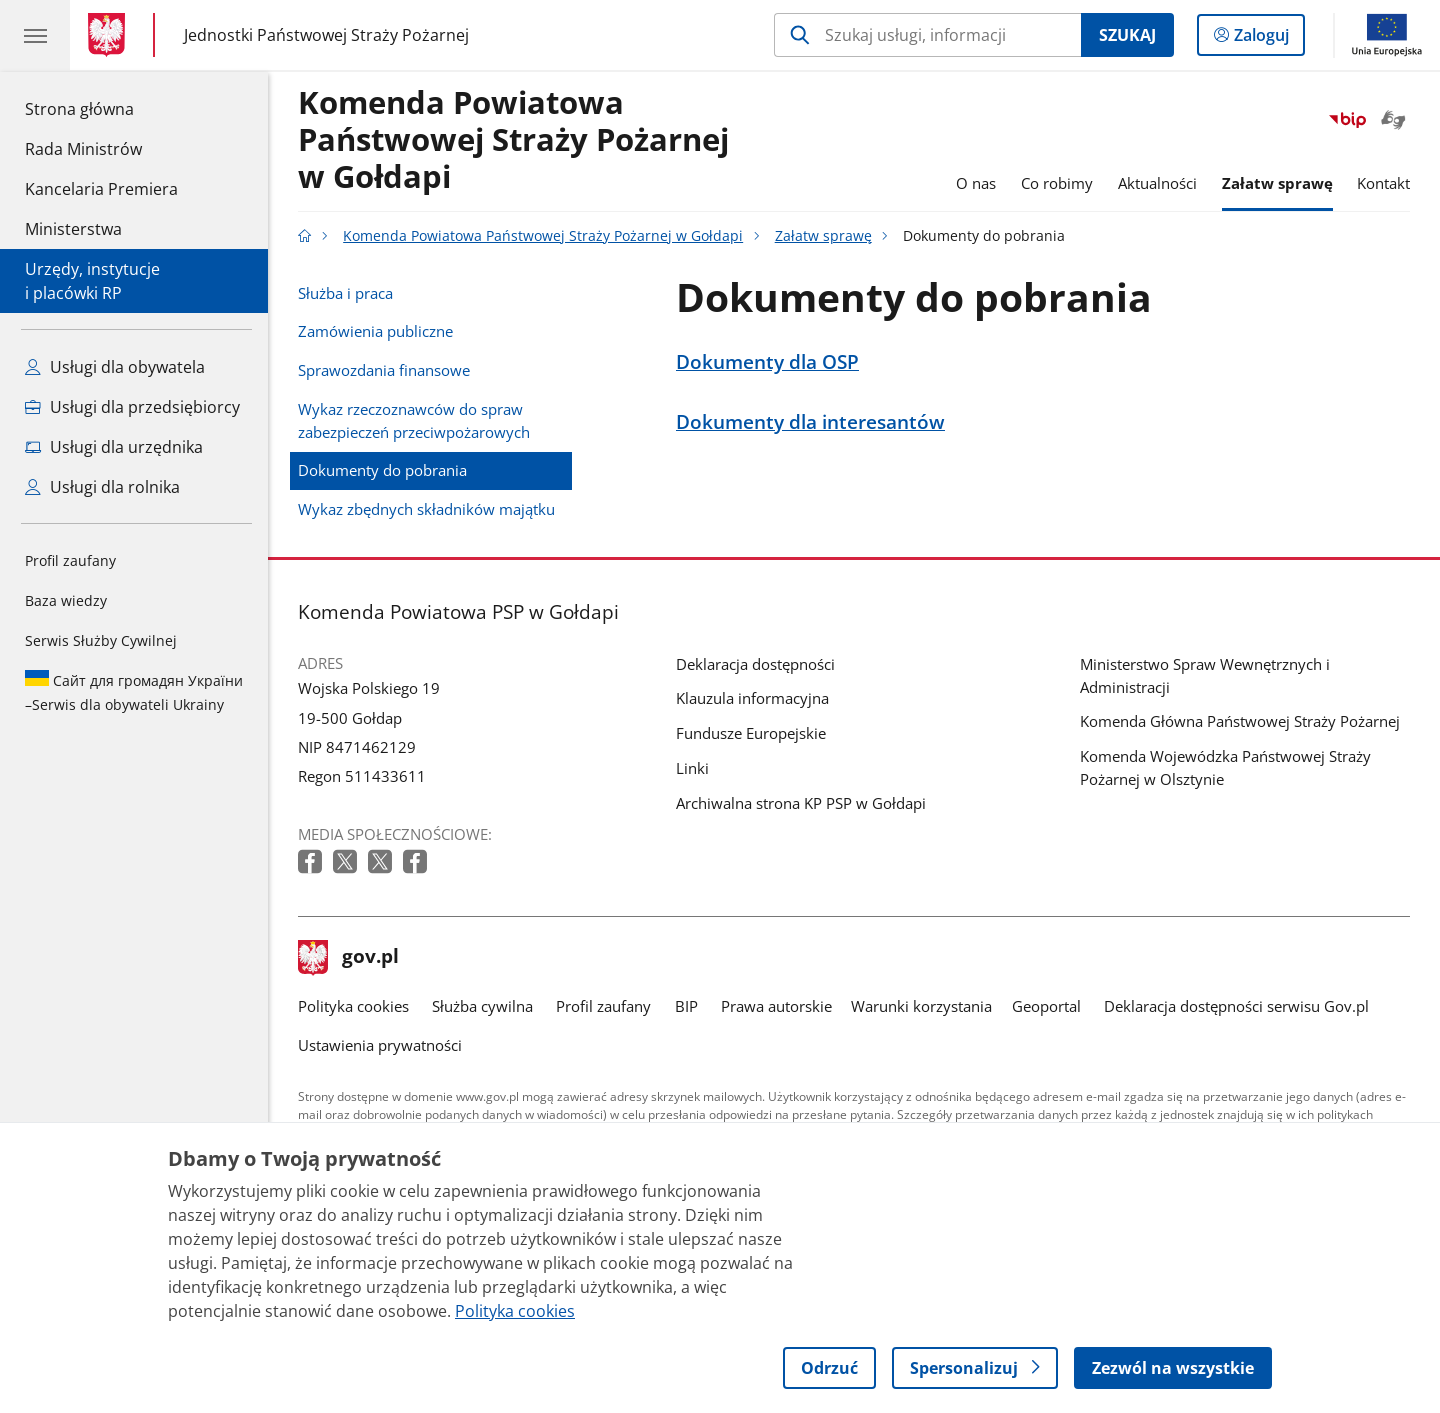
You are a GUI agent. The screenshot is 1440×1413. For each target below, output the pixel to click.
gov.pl (349, 958)
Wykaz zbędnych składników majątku (426, 509)
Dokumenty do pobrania (382, 470)
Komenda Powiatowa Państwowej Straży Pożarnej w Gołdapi (513, 140)
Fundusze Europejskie (751, 733)
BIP (686, 1006)
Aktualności (1157, 183)
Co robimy (1057, 183)
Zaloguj (1267, 39)
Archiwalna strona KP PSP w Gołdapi (801, 803)
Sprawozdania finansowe (384, 370)
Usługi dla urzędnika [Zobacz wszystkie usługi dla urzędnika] (114, 447)
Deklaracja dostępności (755, 664)
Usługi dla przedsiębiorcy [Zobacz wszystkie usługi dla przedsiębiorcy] (132, 407)
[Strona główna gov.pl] (110, 35)
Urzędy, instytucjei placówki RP (92, 281)
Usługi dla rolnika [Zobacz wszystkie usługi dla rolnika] (102, 487)
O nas (976, 183)
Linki (692, 768)
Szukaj (1127, 35)
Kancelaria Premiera (101, 189)
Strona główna (101, 108)
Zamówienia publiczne (375, 331)
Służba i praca (345, 293)
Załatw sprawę (1277, 183)
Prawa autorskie (776, 1006)
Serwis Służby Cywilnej (101, 640)
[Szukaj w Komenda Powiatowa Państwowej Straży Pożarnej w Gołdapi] (927, 35)
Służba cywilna (482, 1006)
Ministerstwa (73, 229)
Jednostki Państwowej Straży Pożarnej (326, 35)
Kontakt (1383, 183)
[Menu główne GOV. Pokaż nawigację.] (35, 35)
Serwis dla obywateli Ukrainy (134, 692)
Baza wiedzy (66, 600)
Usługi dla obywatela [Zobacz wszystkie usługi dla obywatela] (115, 367)
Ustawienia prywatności (380, 1045)
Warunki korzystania (921, 1006)
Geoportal (1046, 1006)
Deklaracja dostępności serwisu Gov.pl (1236, 1006)
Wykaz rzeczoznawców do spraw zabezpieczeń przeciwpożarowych (414, 420)
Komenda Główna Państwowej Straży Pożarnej (1240, 721)
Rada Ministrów (83, 149)
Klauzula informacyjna (752, 698)
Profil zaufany (70, 560)
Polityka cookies (353, 1006)
